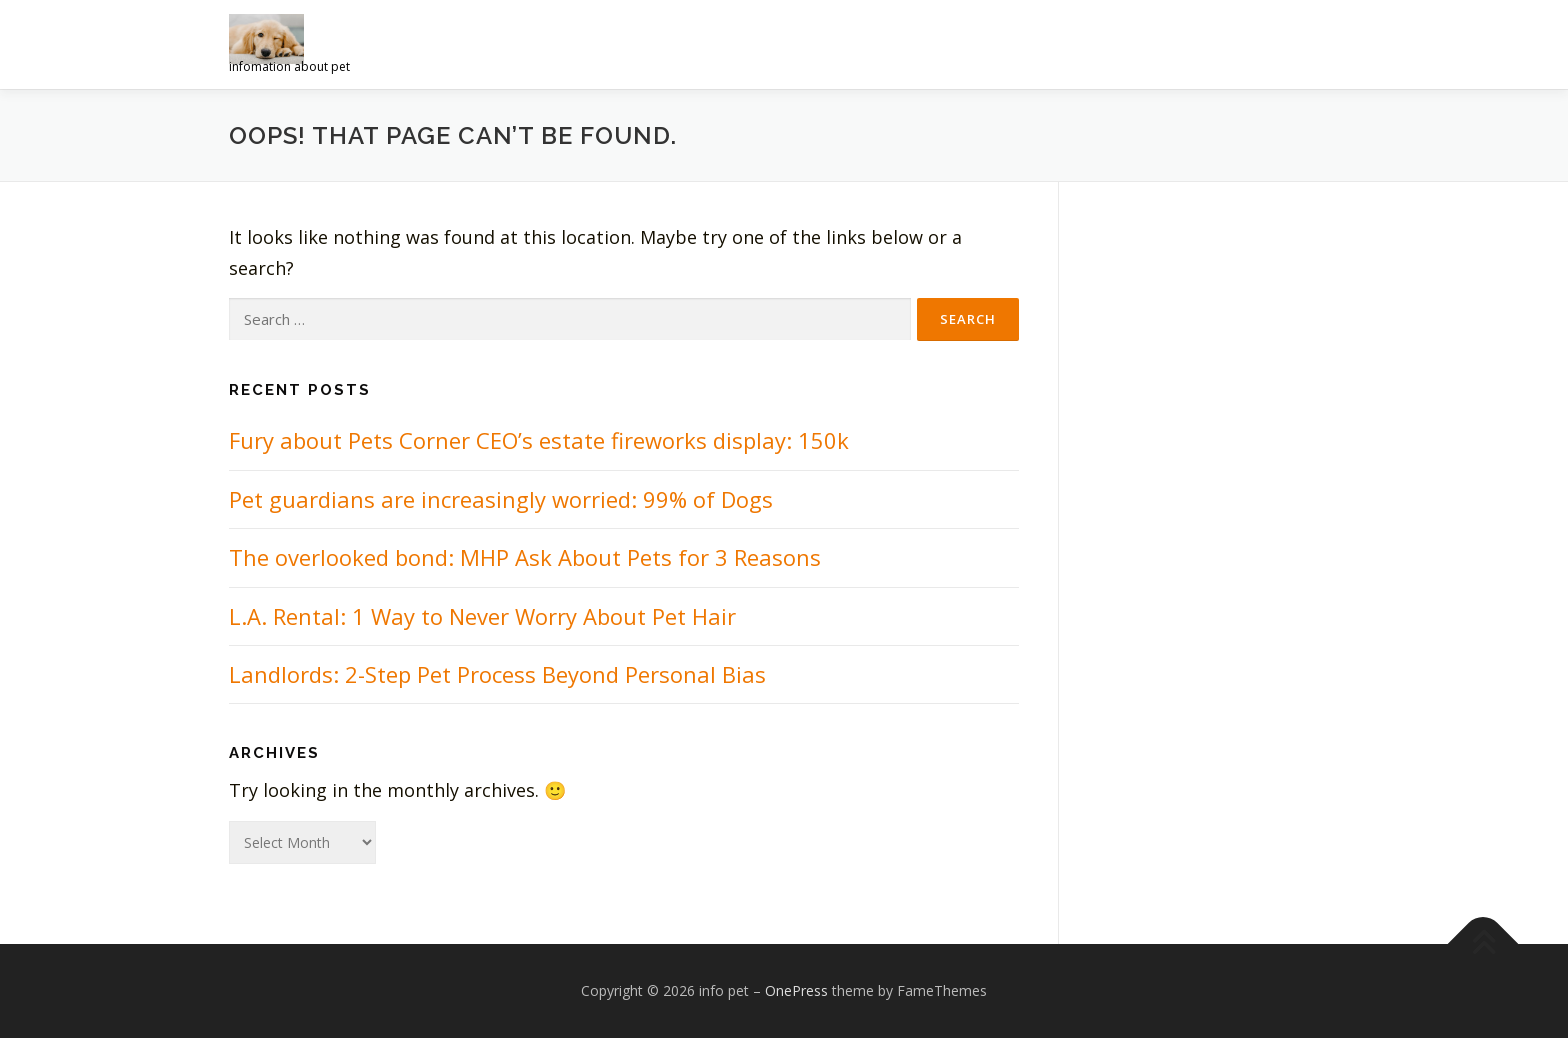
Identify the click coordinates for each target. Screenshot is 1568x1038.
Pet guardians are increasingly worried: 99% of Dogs (501, 499)
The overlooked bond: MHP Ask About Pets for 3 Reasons (525, 557)
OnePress (796, 990)
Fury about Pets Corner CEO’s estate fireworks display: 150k (539, 440)
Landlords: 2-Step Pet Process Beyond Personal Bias (497, 674)
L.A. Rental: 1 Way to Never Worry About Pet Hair (482, 616)
